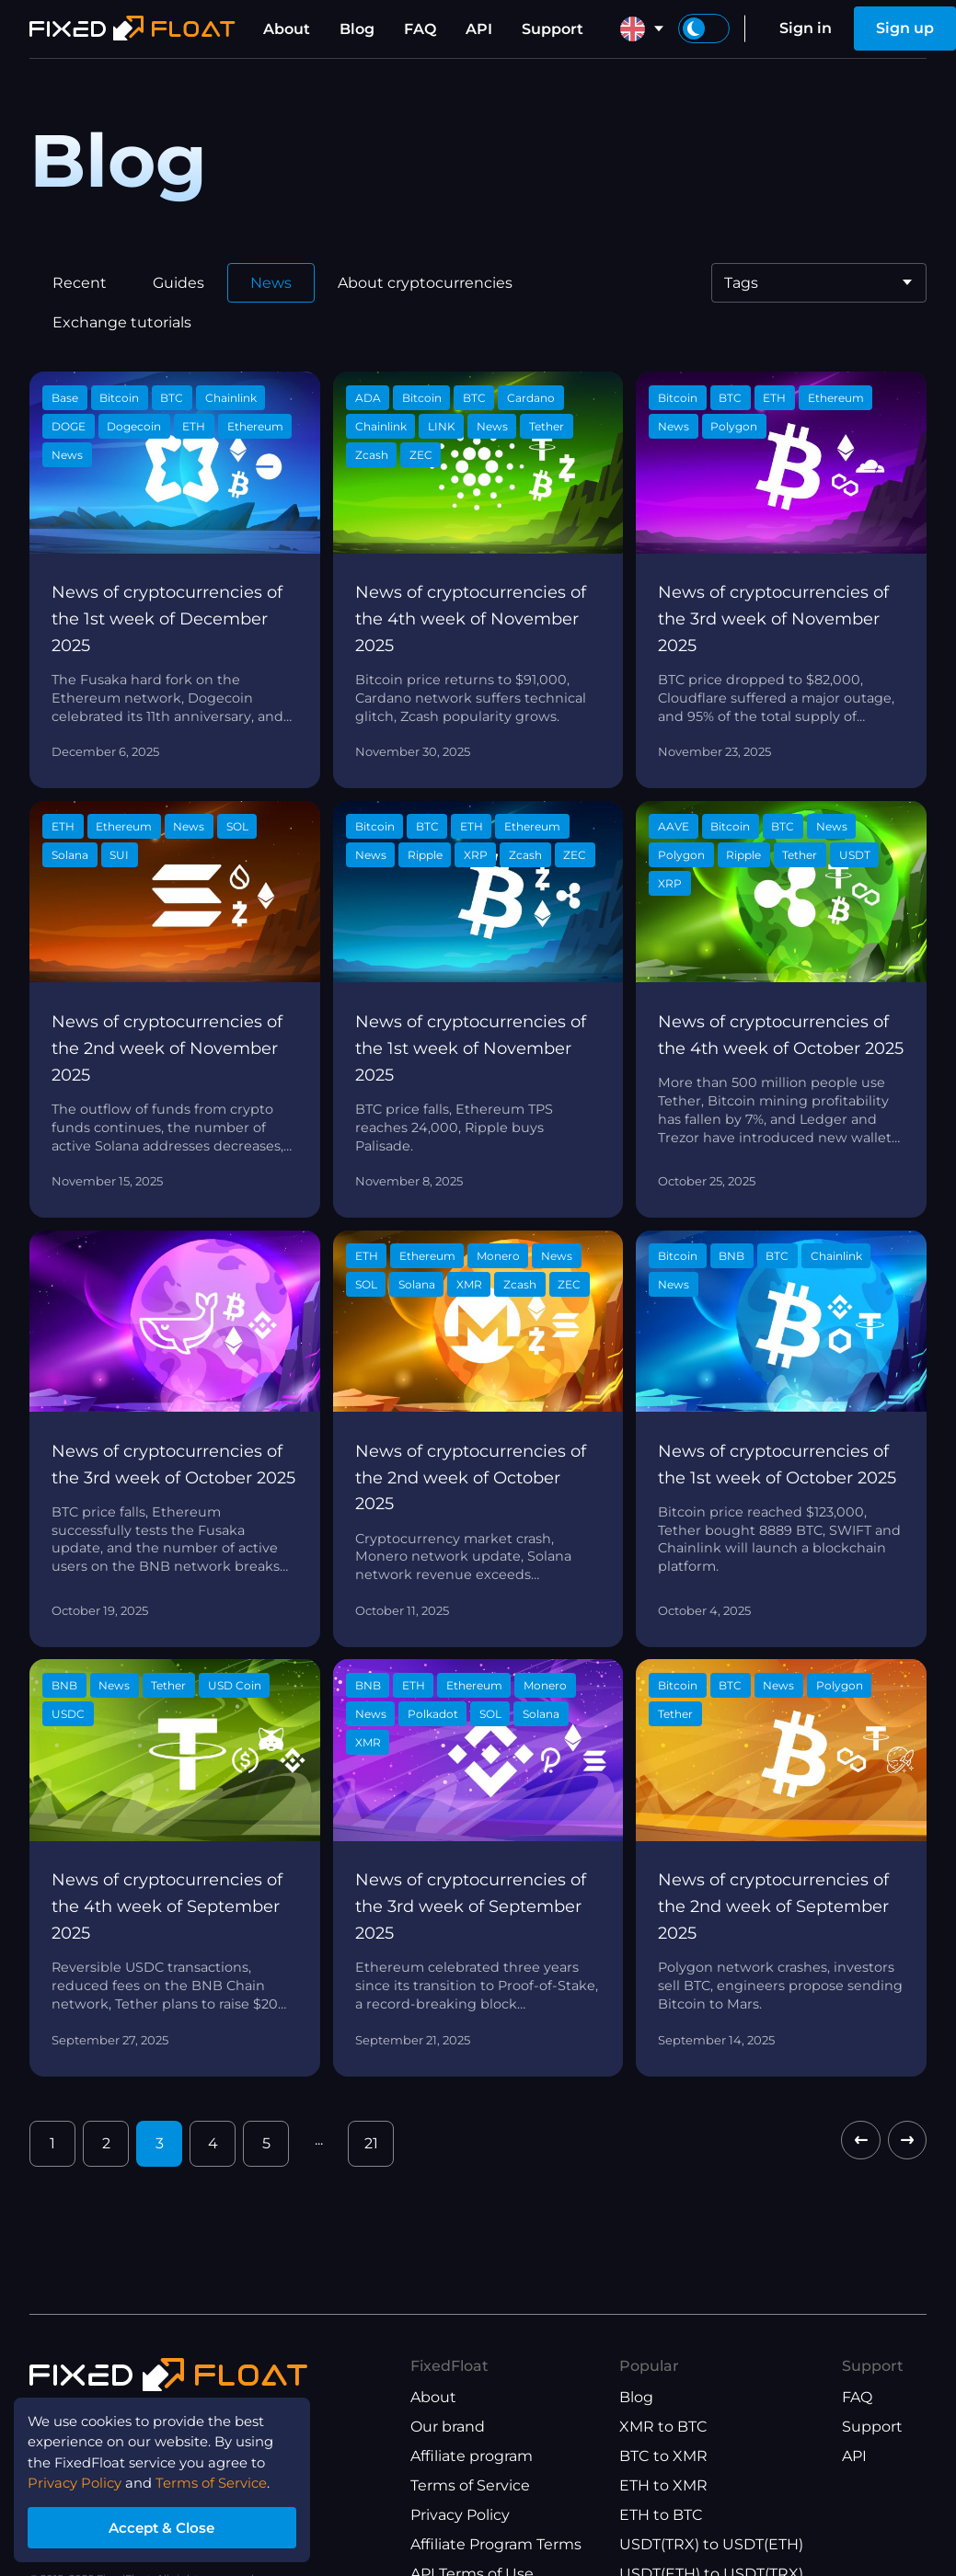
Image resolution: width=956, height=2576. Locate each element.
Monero (498, 1256)
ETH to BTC (661, 2515)
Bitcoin (119, 398)
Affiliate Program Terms (496, 2544)
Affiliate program (471, 2456)
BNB (731, 1256)
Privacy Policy (460, 2515)
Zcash (371, 455)
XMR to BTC (663, 2426)
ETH (193, 426)
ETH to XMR (663, 2485)
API (479, 29)
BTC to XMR (663, 2456)
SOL (237, 826)
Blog (357, 29)
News (271, 283)
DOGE (69, 426)
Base (65, 398)
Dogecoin (134, 426)
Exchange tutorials (121, 322)
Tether (546, 426)
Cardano (531, 398)
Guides (178, 283)
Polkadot (433, 1714)
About (286, 29)
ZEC (420, 455)
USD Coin (234, 1685)
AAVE (673, 826)
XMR (469, 1284)
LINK (441, 426)
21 (371, 2143)
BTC (171, 398)
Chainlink (231, 398)
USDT (854, 855)
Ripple (425, 855)
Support (552, 29)
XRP (476, 855)
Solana (70, 855)
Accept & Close (175, 2524)
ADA (368, 398)
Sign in (805, 28)
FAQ (420, 29)
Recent (79, 283)
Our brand (447, 2426)
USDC (68, 1714)
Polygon (733, 426)
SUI (119, 855)
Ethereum (255, 426)
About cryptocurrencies (425, 283)
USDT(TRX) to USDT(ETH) (711, 2544)
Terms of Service (470, 2485)
